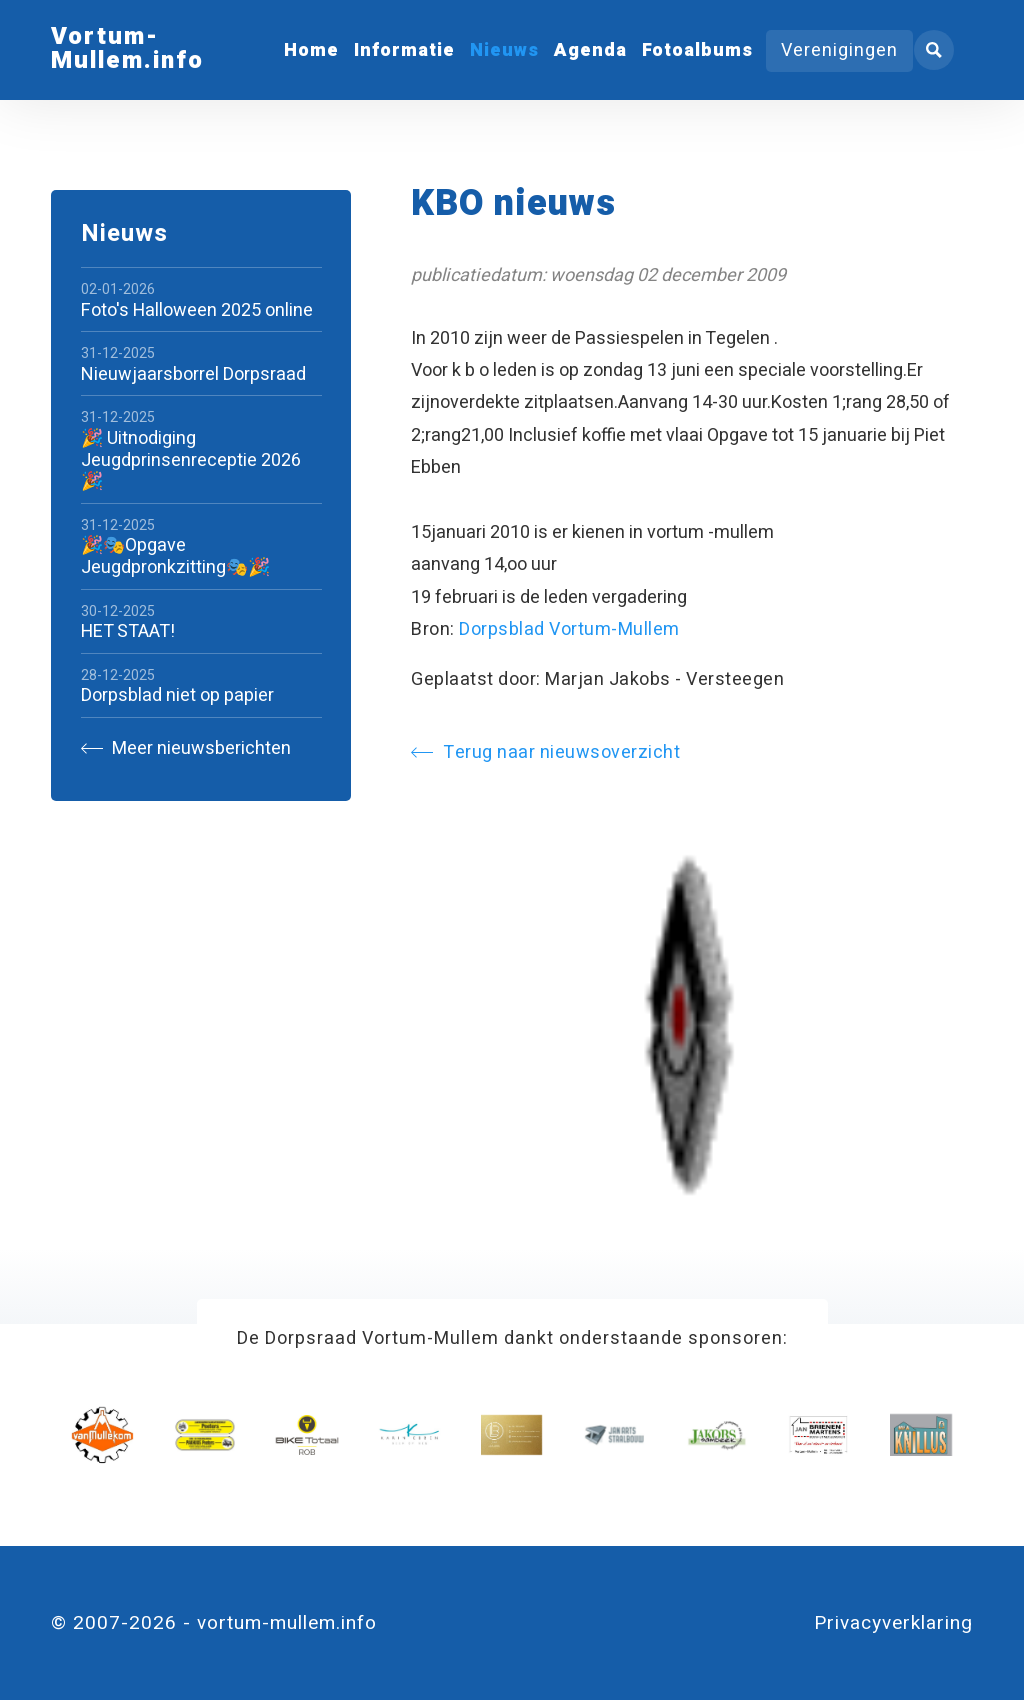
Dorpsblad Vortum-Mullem (569, 629)
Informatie (404, 50)
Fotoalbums (697, 50)
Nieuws (504, 50)
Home (311, 50)
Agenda (590, 50)
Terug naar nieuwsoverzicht (545, 752)
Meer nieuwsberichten (186, 748)
